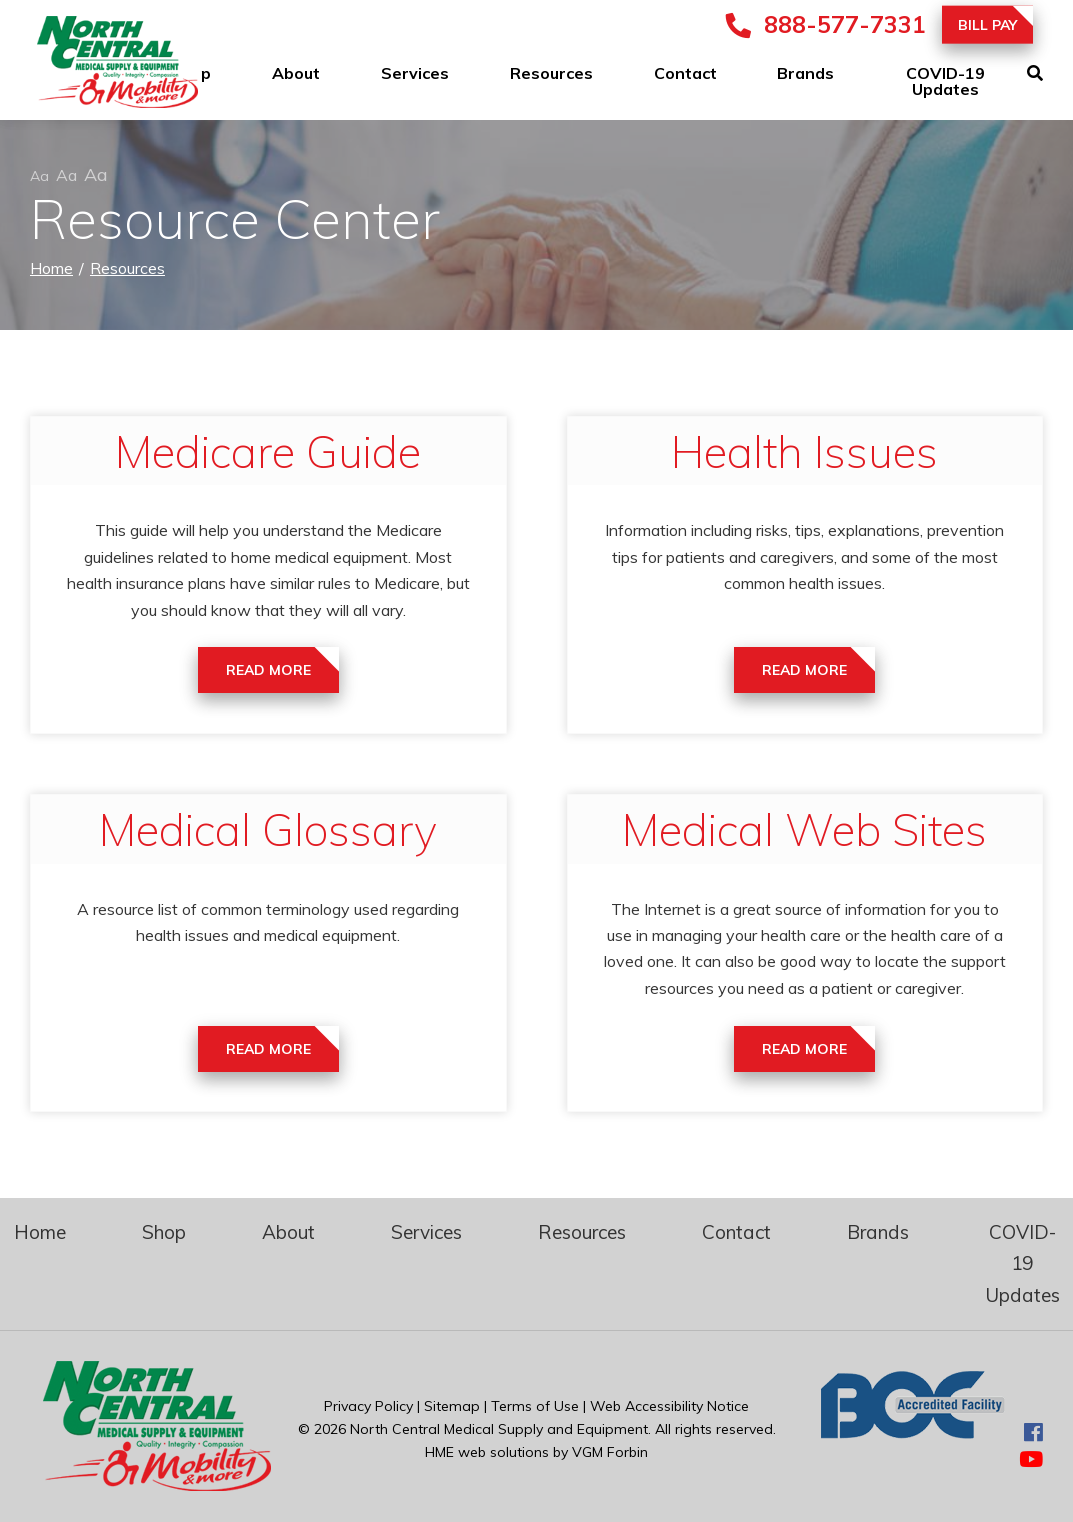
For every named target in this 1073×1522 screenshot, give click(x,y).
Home (51, 268)
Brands (805, 73)
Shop (164, 1232)
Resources (551, 73)
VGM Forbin (610, 1452)
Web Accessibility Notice (669, 1406)
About (296, 73)
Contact (685, 73)
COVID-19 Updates (945, 81)
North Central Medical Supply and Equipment (499, 1429)
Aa (39, 176)
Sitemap (452, 1406)
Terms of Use (535, 1406)
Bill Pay (987, 25)
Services (415, 73)
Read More (268, 670)
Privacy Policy (368, 1406)
